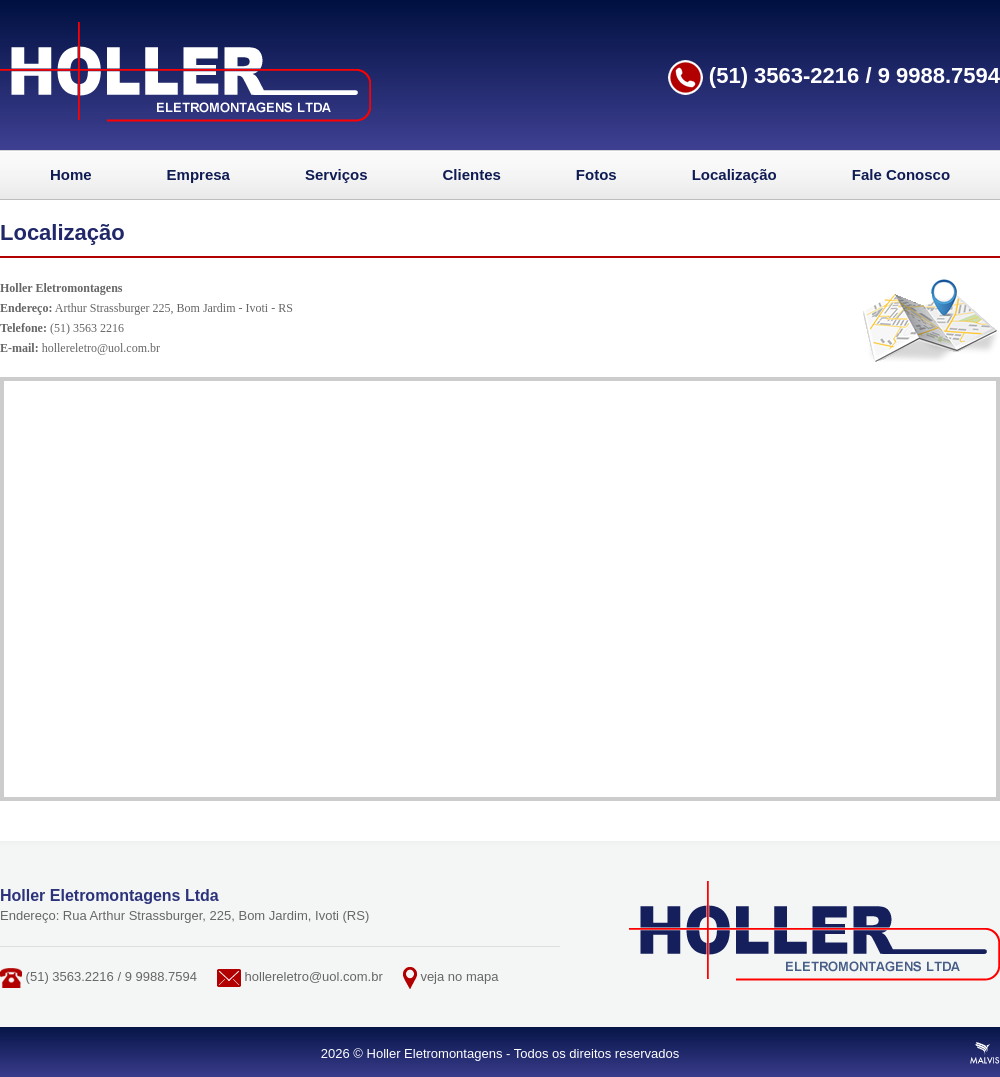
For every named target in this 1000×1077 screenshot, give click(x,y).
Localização (734, 174)
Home (71, 174)
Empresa (198, 174)
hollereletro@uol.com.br (101, 348)
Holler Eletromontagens (185, 72)
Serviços (336, 174)
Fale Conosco (901, 174)
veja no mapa (459, 976)
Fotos (596, 174)
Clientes (472, 174)
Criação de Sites (985, 1053)
